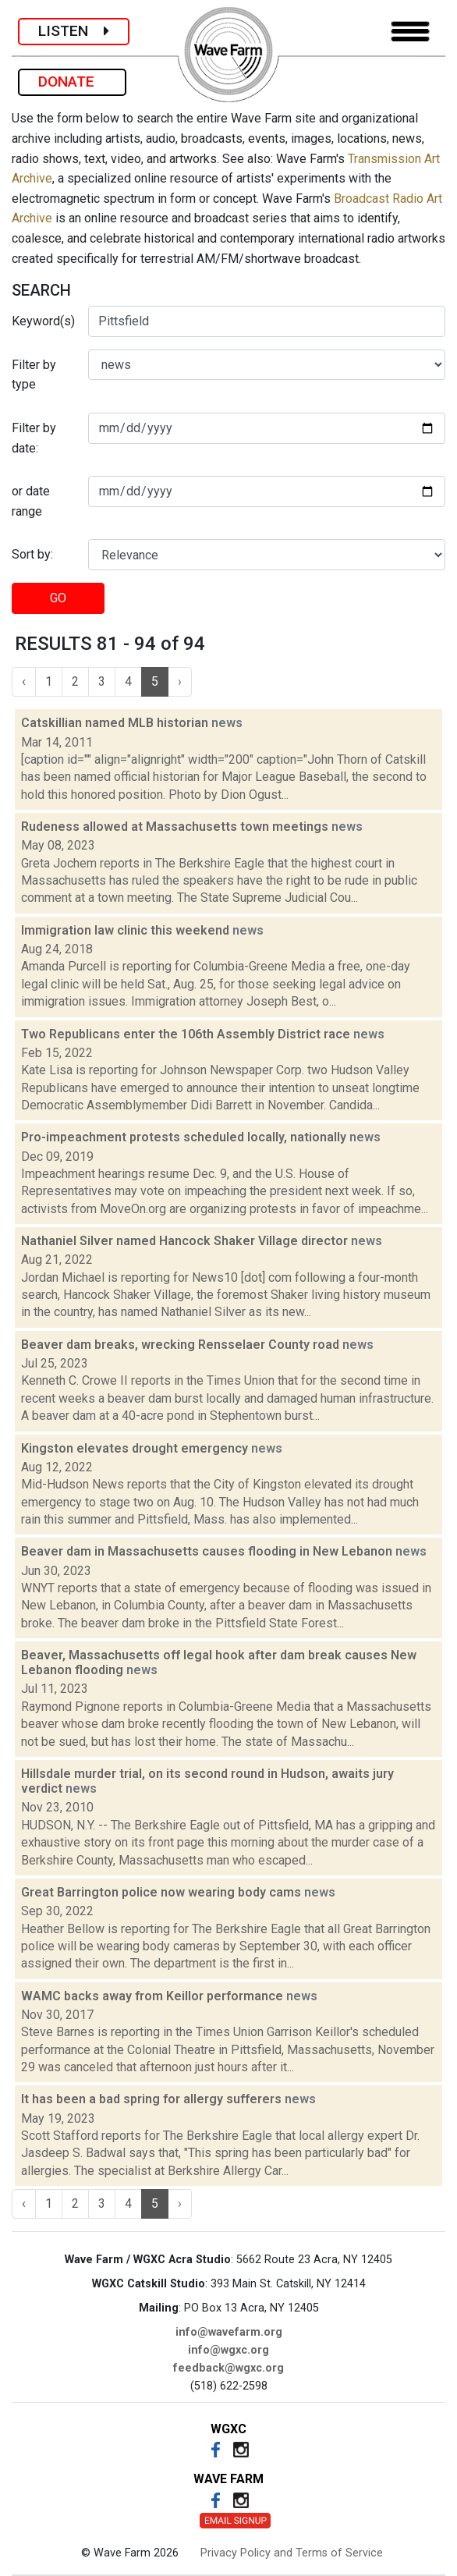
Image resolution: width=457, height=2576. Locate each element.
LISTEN (73, 31)
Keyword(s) (43, 321)
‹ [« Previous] (24, 681)
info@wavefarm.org (228, 2332)
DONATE (72, 81)
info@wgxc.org (228, 2350)
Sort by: (32, 554)
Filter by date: (34, 438)
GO (58, 598)
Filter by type (34, 374)
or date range (31, 501)
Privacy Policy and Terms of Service (291, 2553)
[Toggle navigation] (410, 31)
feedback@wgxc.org (228, 2368)
